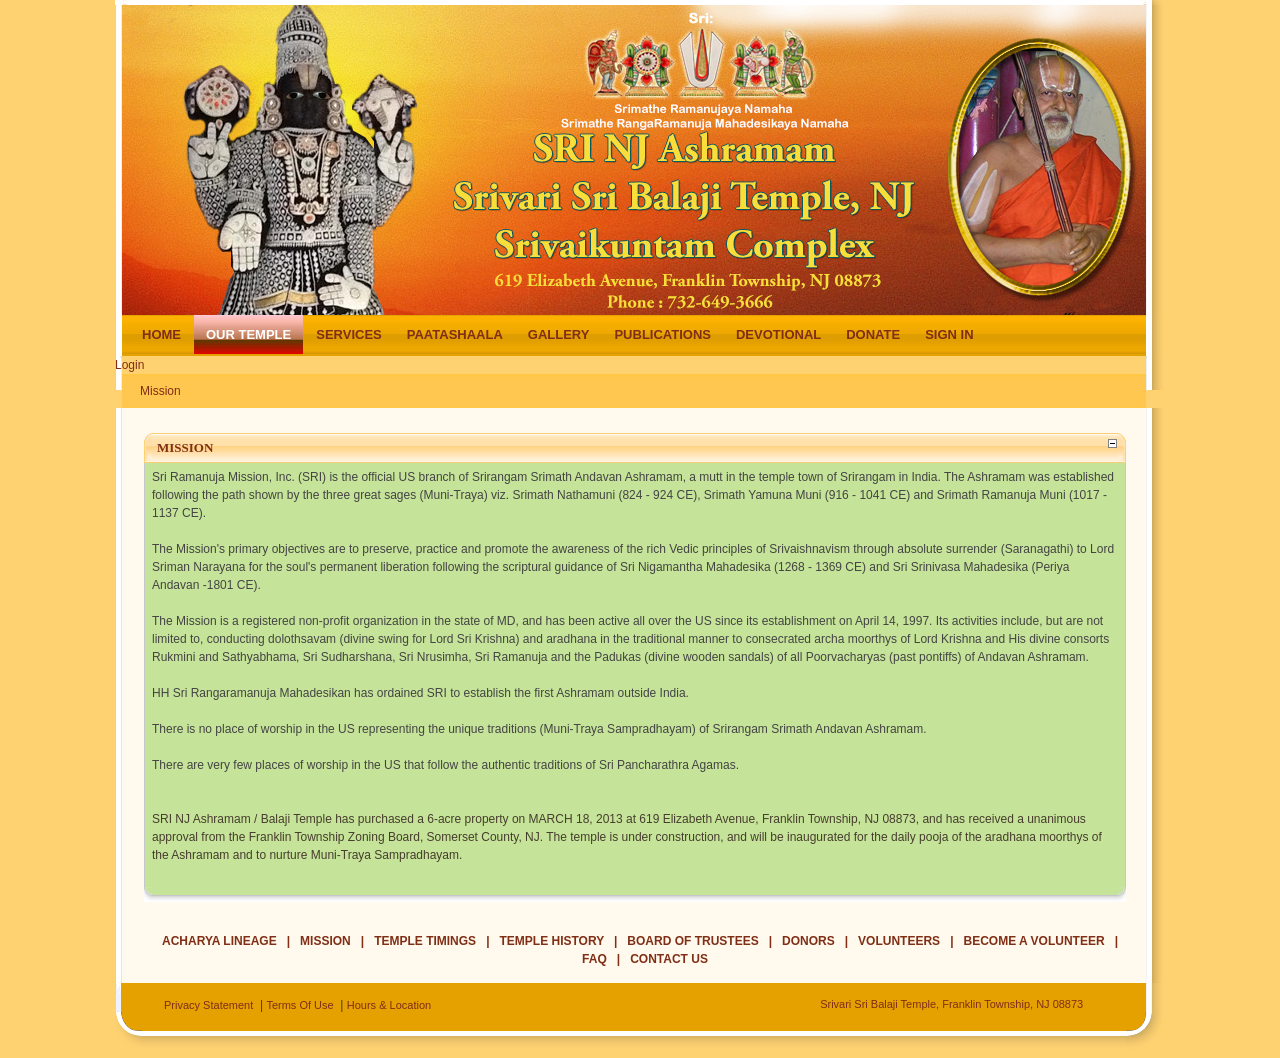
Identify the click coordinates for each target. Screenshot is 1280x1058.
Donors (808, 941)
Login (129, 365)
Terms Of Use (299, 1005)
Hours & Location (389, 1005)
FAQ (594, 959)
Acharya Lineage (219, 941)
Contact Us (669, 959)
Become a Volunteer (1034, 941)
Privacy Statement (208, 1005)
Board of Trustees (692, 941)
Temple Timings (425, 941)
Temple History (552, 941)
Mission (160, 391)
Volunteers (899, 941)
